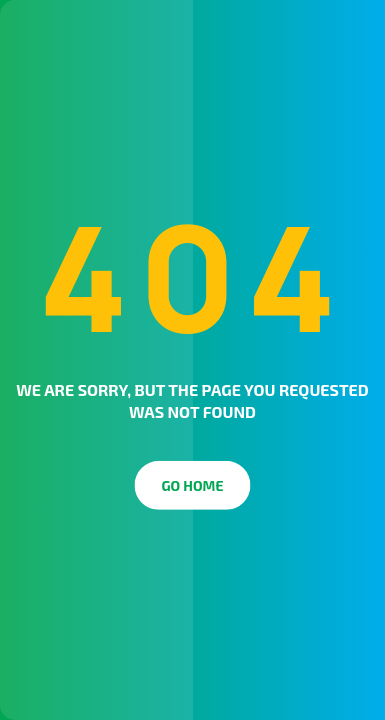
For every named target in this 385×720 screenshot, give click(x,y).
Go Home (193, 485)
